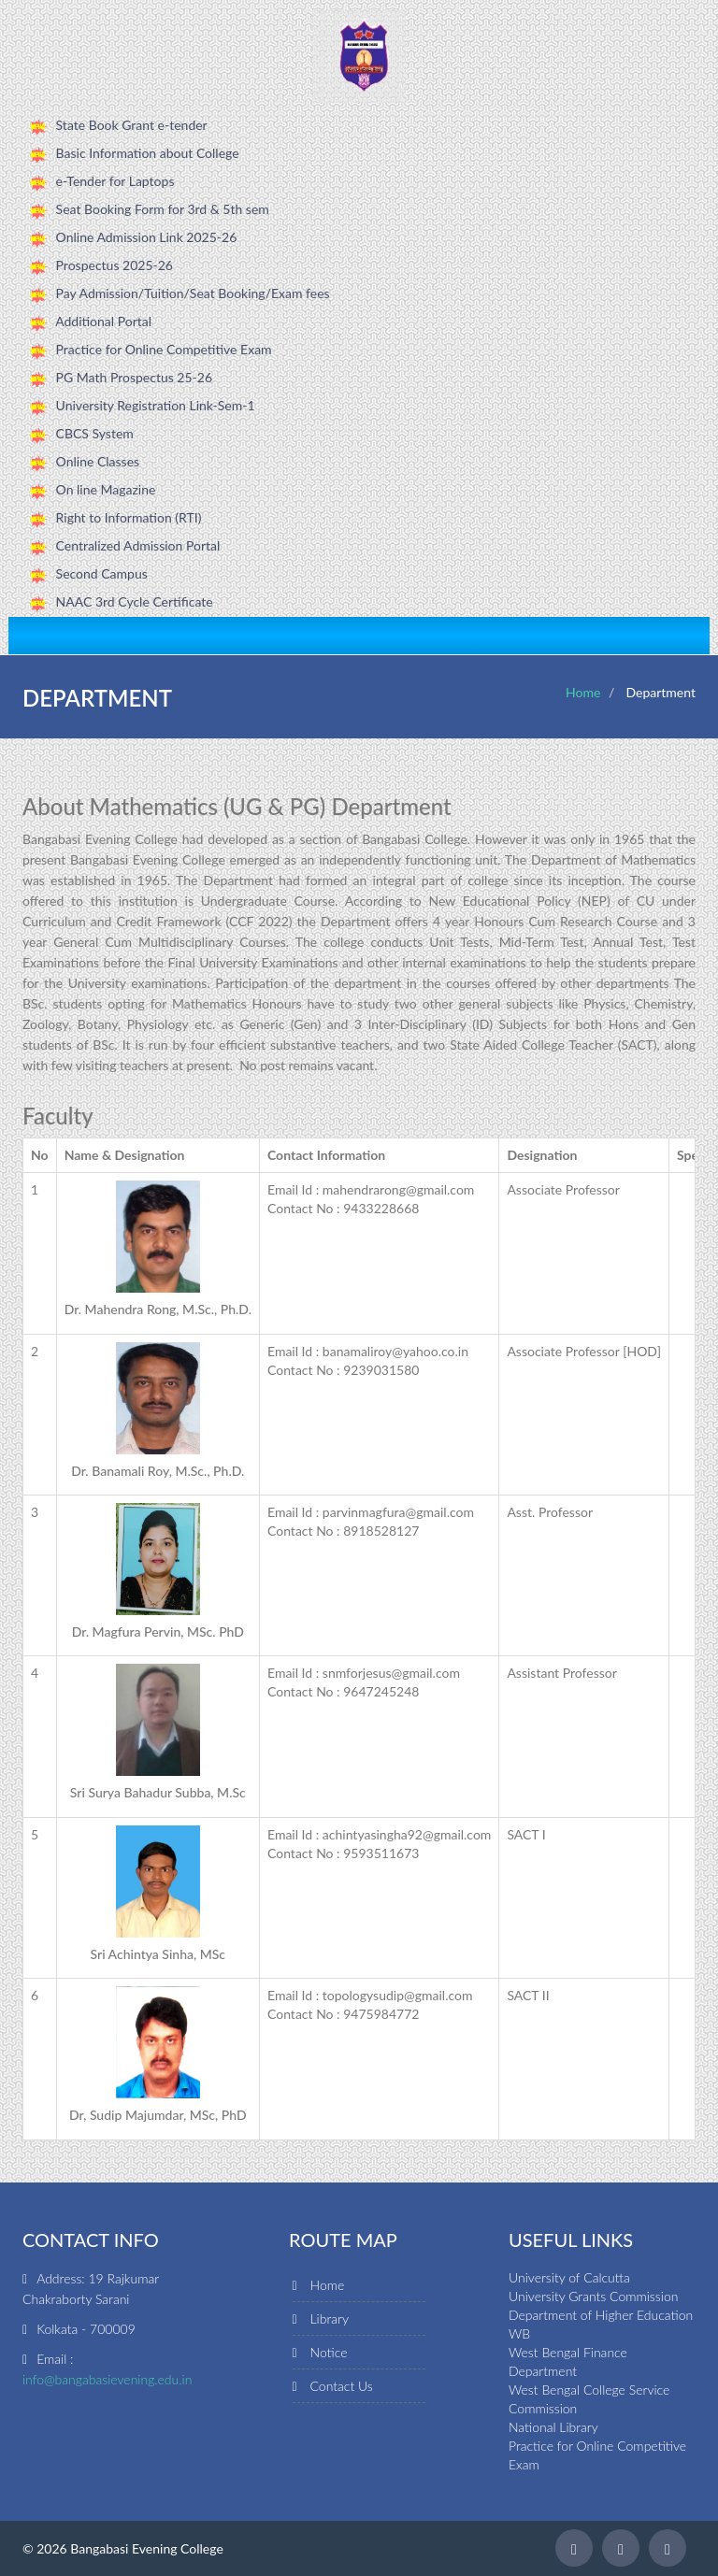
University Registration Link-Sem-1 (155, 405)
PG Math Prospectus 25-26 (134, 377)
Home (583, 692)
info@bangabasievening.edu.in (107, 2379)
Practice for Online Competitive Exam (164, 349)
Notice (329, 2352)
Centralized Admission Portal (138, 545)
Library (329, 2318)
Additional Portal (103, 321)
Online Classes (98, 461)
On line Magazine (106, 489)
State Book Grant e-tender (132, 125)
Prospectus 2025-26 (114, 265)
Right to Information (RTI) (129, 517)
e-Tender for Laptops (115, 181)
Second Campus (102, 573)
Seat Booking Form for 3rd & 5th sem (162, 209)
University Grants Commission (593, 2296)
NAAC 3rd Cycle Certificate (134, 601)
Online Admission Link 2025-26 (146, 237)
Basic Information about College (147, 153)
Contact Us (341, 2386)
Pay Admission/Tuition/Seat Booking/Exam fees (193, 293)
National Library (553, 2427)
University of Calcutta (569, 2277)
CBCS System (95, 433)
